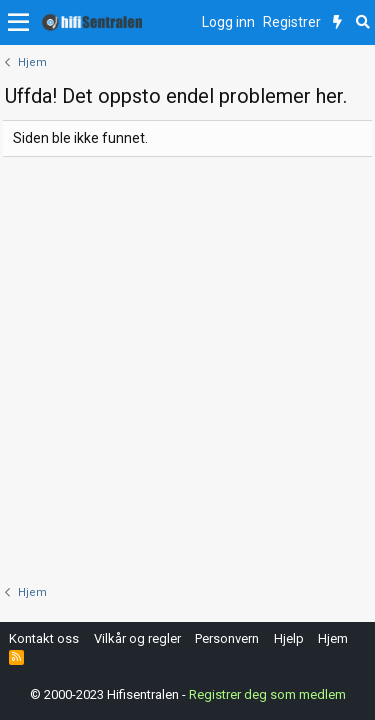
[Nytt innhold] (337, 23)
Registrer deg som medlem (267, 694)
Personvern (227, 638)
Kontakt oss (44, 638)
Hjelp (289, 638)
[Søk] (362, 23)
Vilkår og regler (137, 638)
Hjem (333, 638)
